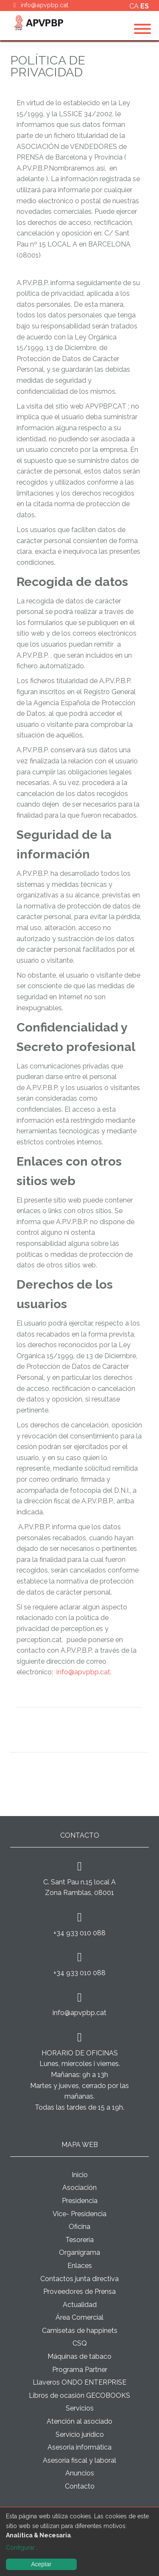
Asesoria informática (79, 2447)
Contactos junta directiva (79, 2279)
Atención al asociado (79, 2421)
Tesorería (79, 2240)
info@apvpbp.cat (44, 4)
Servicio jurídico (80, 2434)
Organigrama (79, 2252)
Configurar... (22, 2547)
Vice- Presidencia (79, 2214)
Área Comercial (79, 2317)
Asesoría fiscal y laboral (79, 2460)
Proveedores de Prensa (79, 2291)
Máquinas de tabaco (79, 2356)
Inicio (80, 2175)
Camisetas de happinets (79, 2331)
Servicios (80, 2408)
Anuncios (79, 2473)
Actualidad (80, 2305)
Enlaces (79, 2266)
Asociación (79, 2188)
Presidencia (80, 2201)
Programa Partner (79, 2370)
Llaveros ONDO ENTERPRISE (79, 2382)
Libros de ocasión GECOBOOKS (79, 2395)
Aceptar (41, 2564)
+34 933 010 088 (79, 1933)
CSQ (80, 2343)
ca (134, 6)
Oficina (79, 2227)
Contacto (80, 2486)
